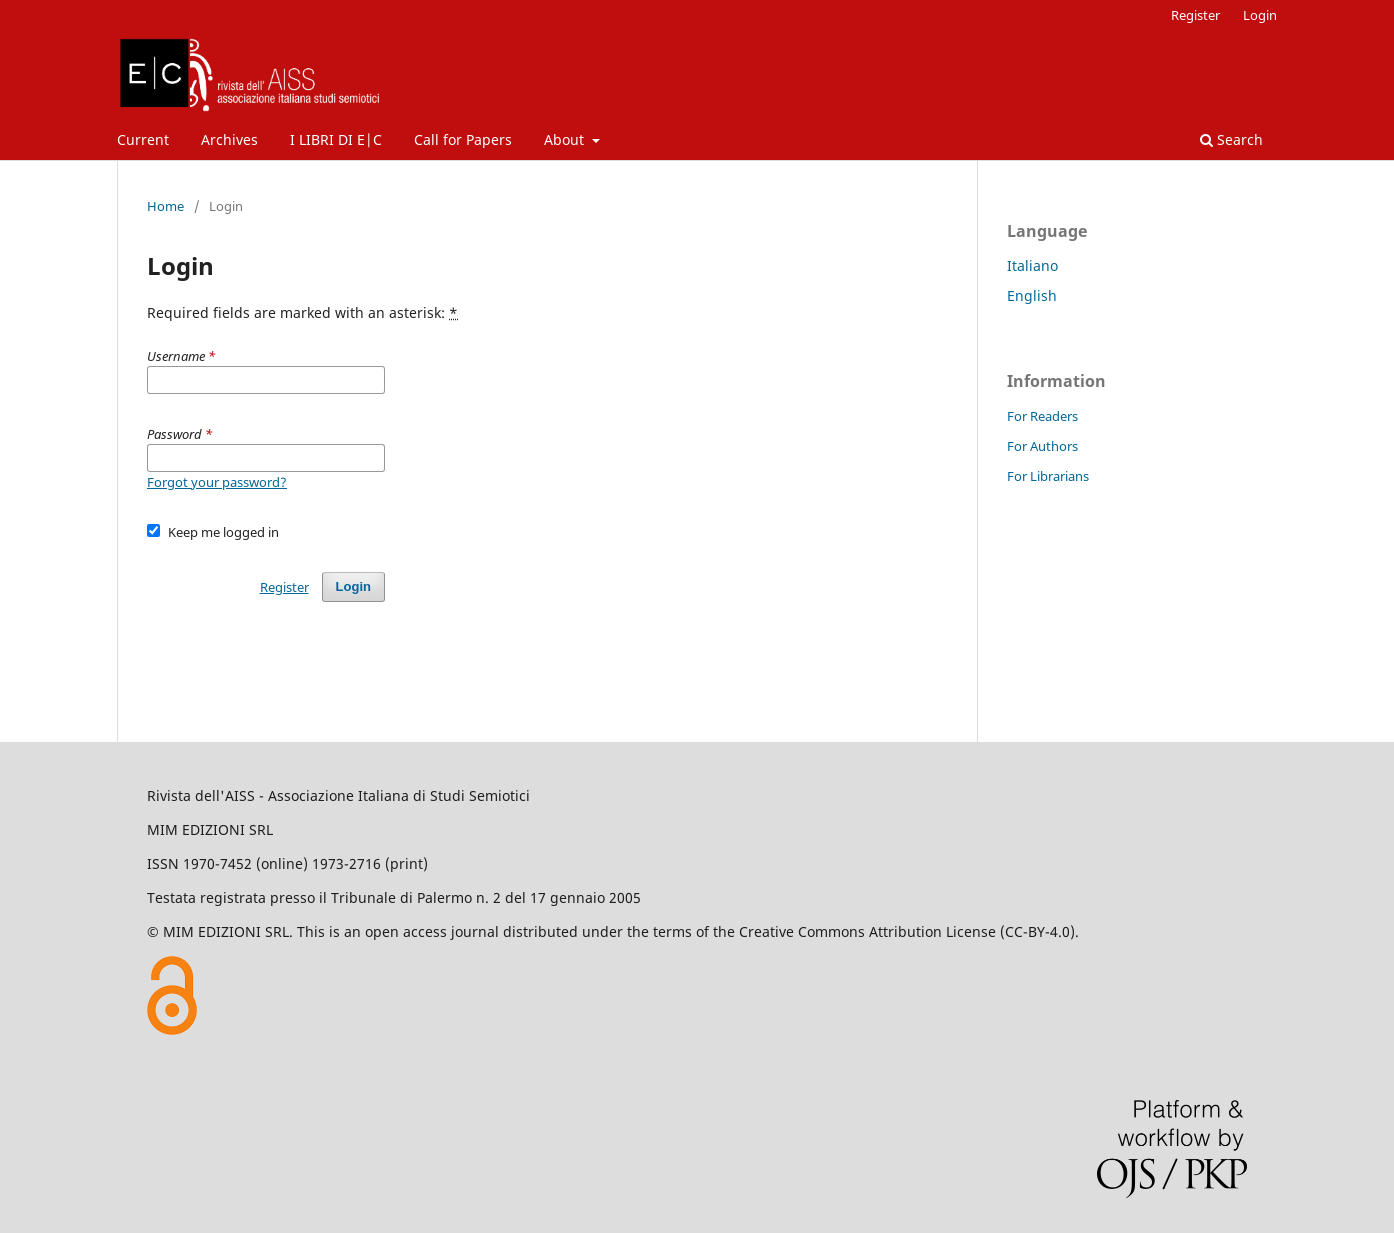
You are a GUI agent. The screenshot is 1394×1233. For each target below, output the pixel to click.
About (566, 139)
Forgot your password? (217, 482)
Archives (229, 139)
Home (165, 206)
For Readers (1042, 416)
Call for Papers (463, 139)
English (1032, 295)
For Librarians (1048, 476)
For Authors (1042, 446)
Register (1195, 15)
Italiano (1032, 265)
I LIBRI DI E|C (336, 139)
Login (1260, 15)
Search (1231, 139)
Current (143, 139)
